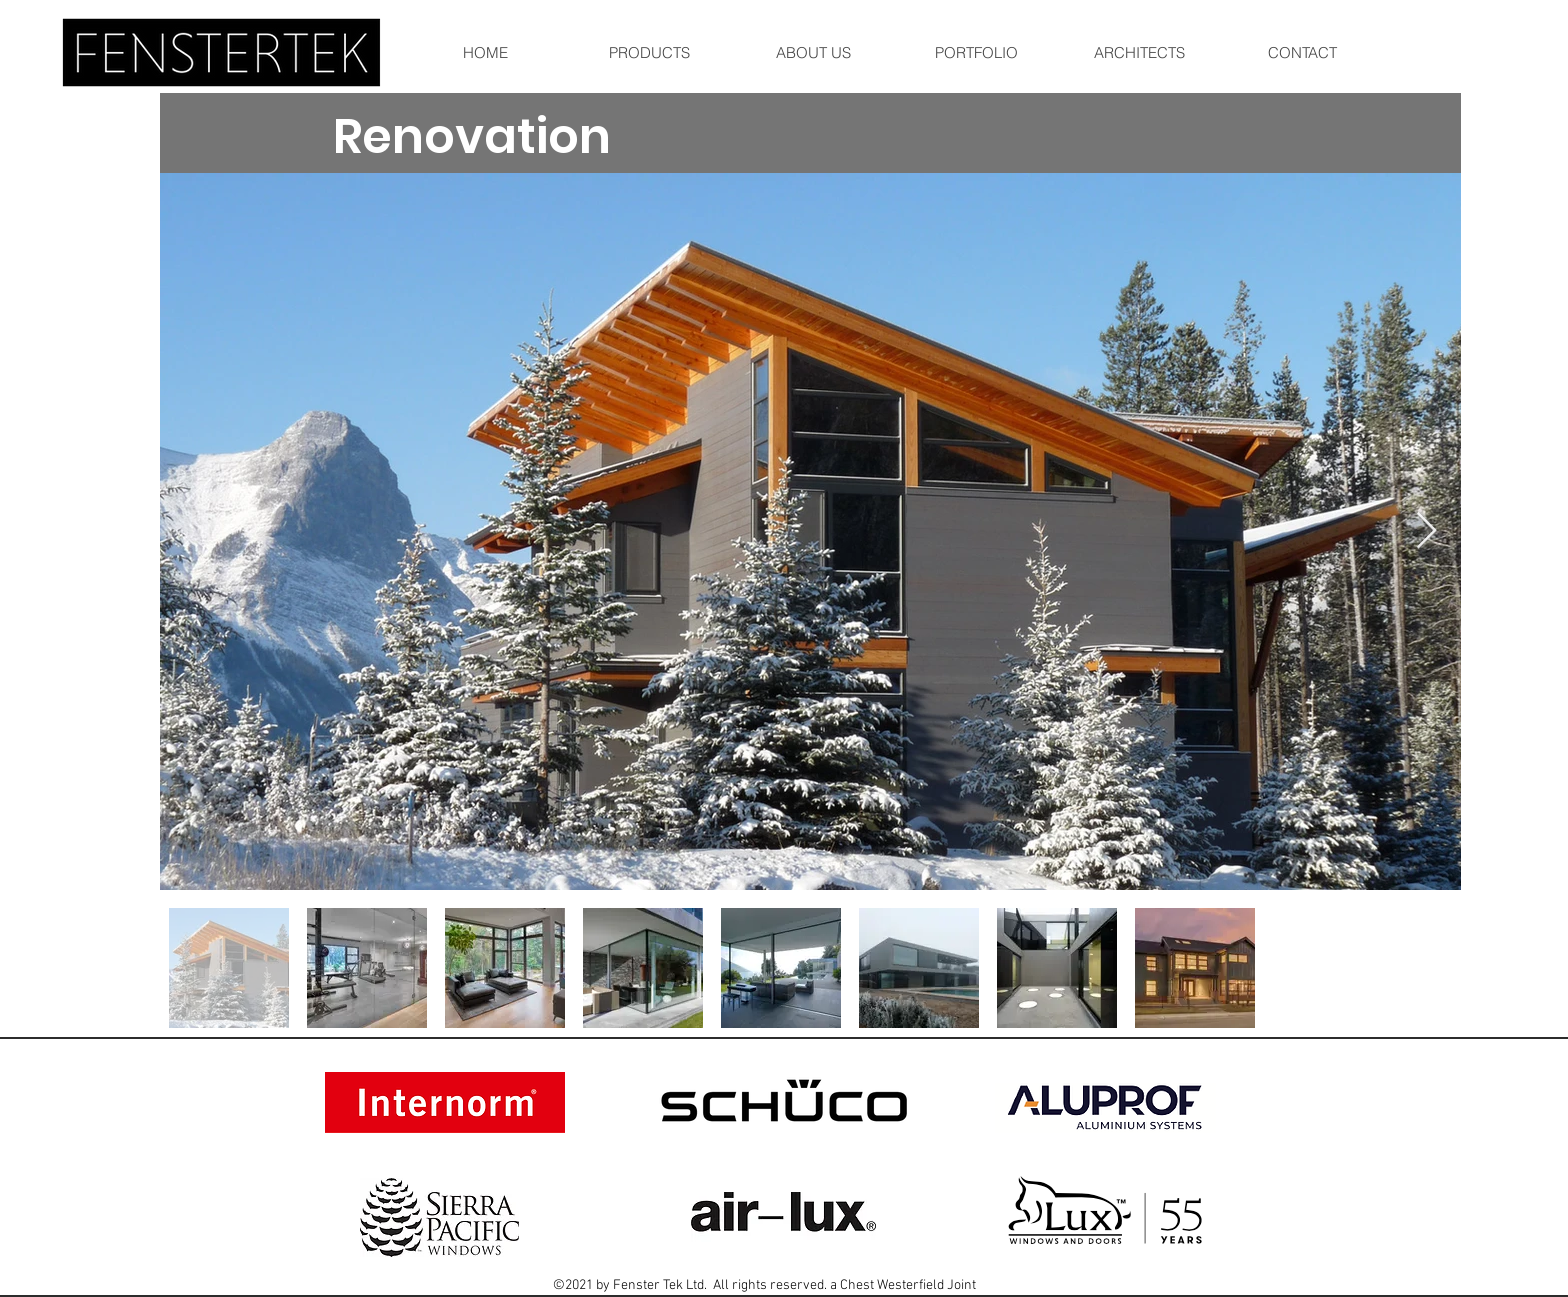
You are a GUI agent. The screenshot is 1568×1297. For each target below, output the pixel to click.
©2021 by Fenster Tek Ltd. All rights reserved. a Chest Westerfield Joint (764, 1285)
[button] (975, 52)
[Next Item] (1426, 531)
